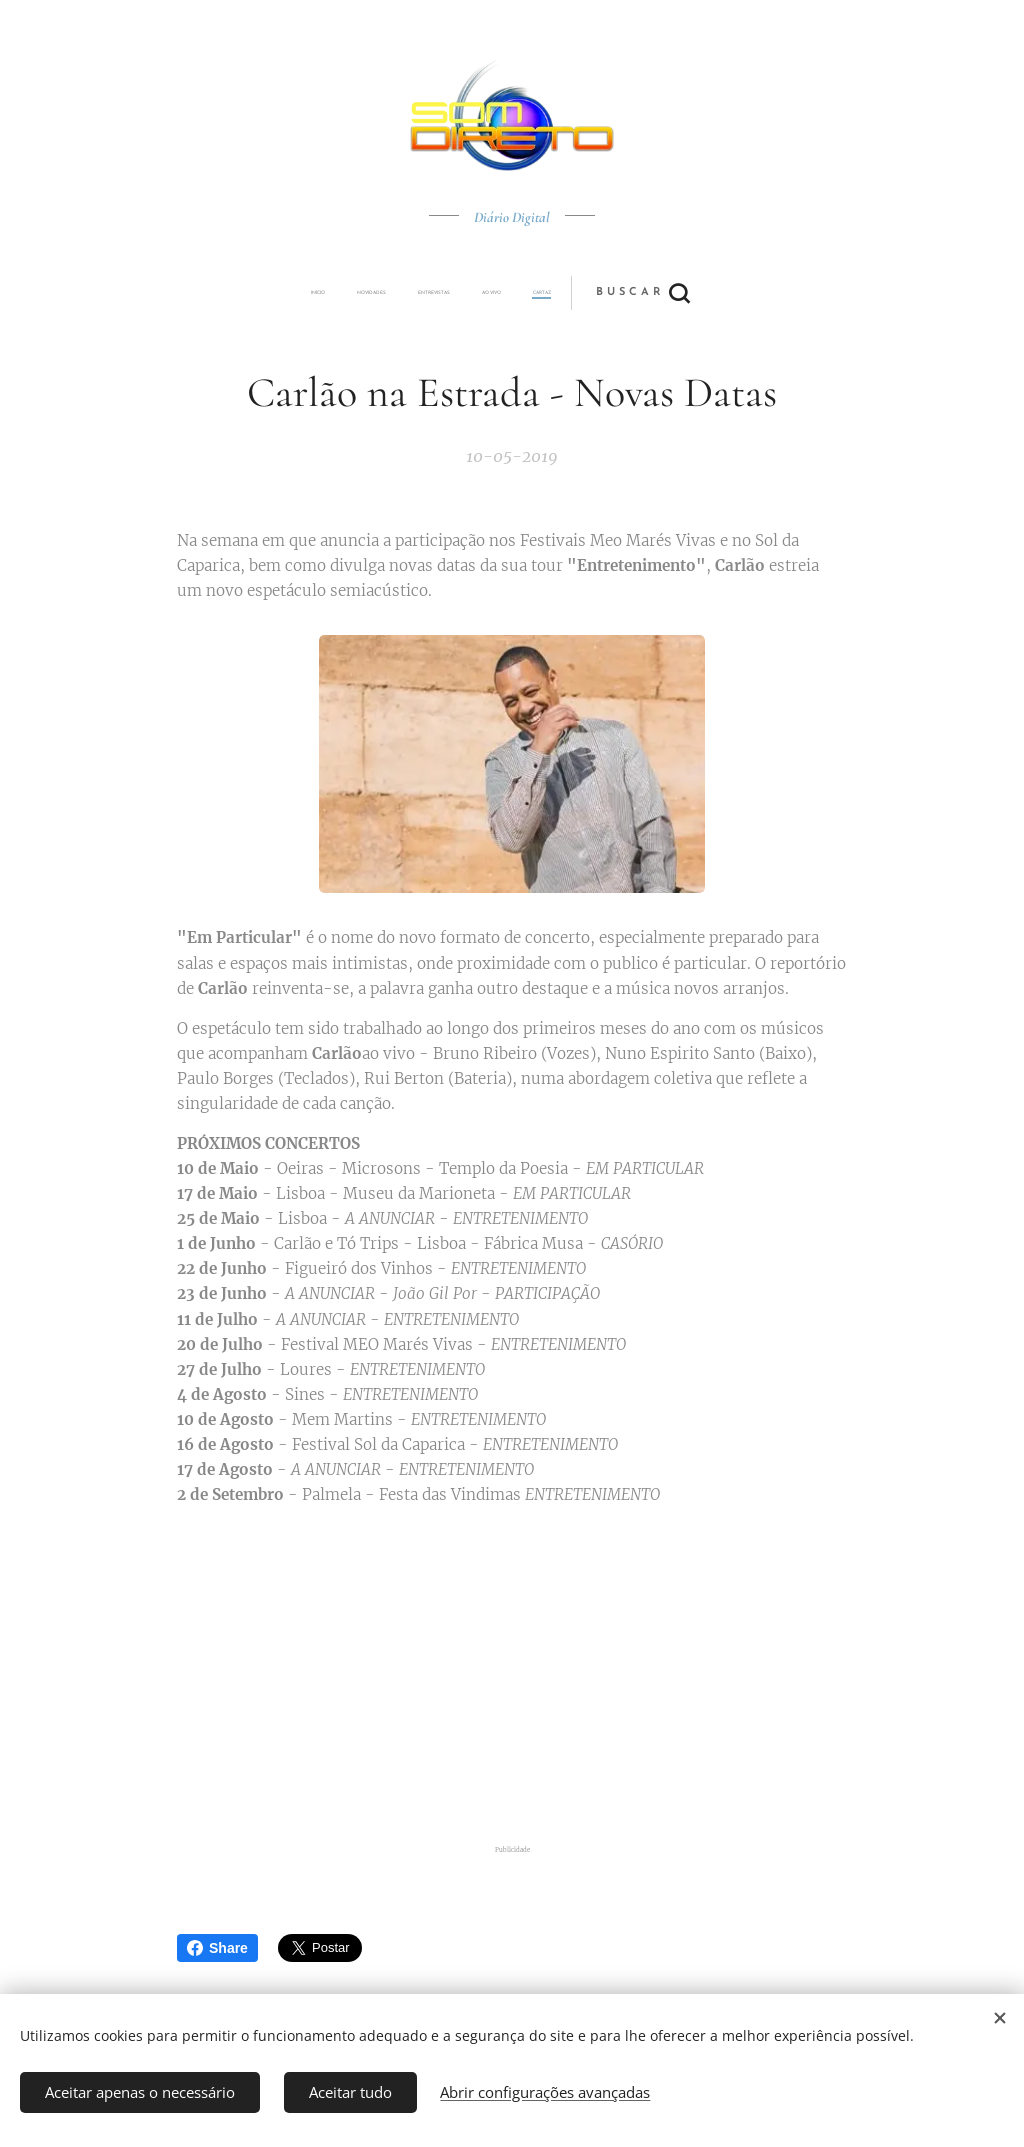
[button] (586, 293)
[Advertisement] (512, 1679)
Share (217, 1948)
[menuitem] (375, 293)
